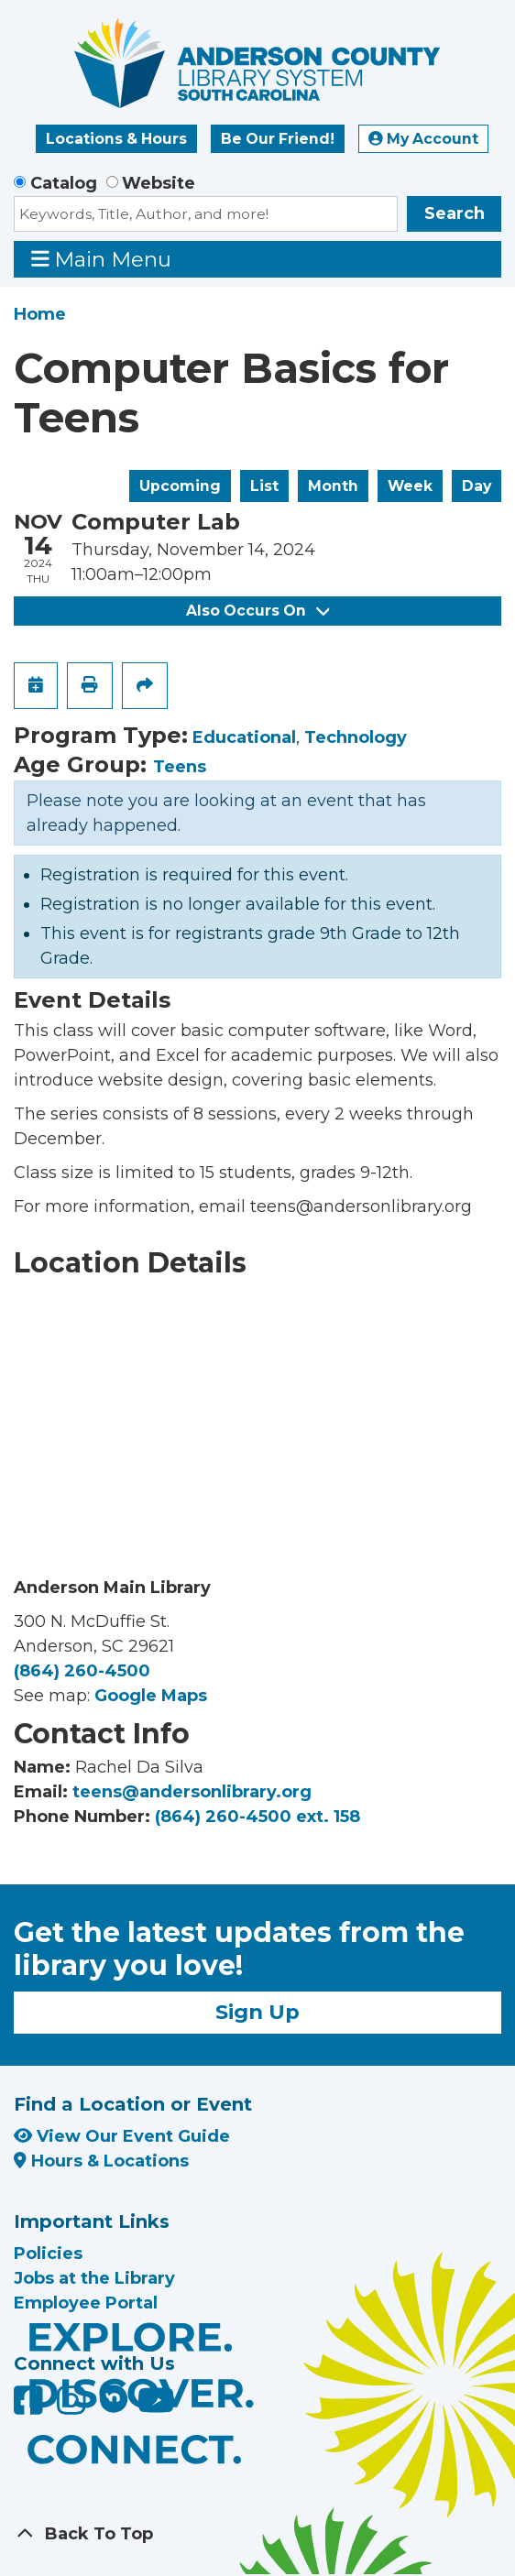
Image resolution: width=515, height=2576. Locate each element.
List (264, 486)
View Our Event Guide (122, 2136)
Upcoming (180, 486)
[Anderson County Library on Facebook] (31, 2407)
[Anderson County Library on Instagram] (74, 2407)
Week (410, 486)
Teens (179, 767)
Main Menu (101, 259)
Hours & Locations (101, 2161)
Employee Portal (86, 2303)
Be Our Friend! (277, 138)
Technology (355, 737)
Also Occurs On (257, 610)
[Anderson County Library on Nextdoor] (113, 2398)
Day (476, 486)
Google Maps (150, 1696)
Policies (48, 2253)
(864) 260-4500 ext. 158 (257, 1816)
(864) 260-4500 (82, 1671)
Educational (244, 737)
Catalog (63, 183)
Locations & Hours (116, 138)
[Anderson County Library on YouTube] (156, 2407)
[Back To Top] (257, 2534)
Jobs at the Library (94, 2278)
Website (158, 183)
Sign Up (257, 2012)
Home (40, 314)
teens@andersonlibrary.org (192, 1792)
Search (454, 213)
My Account (423, 138)
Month (333, 486)
